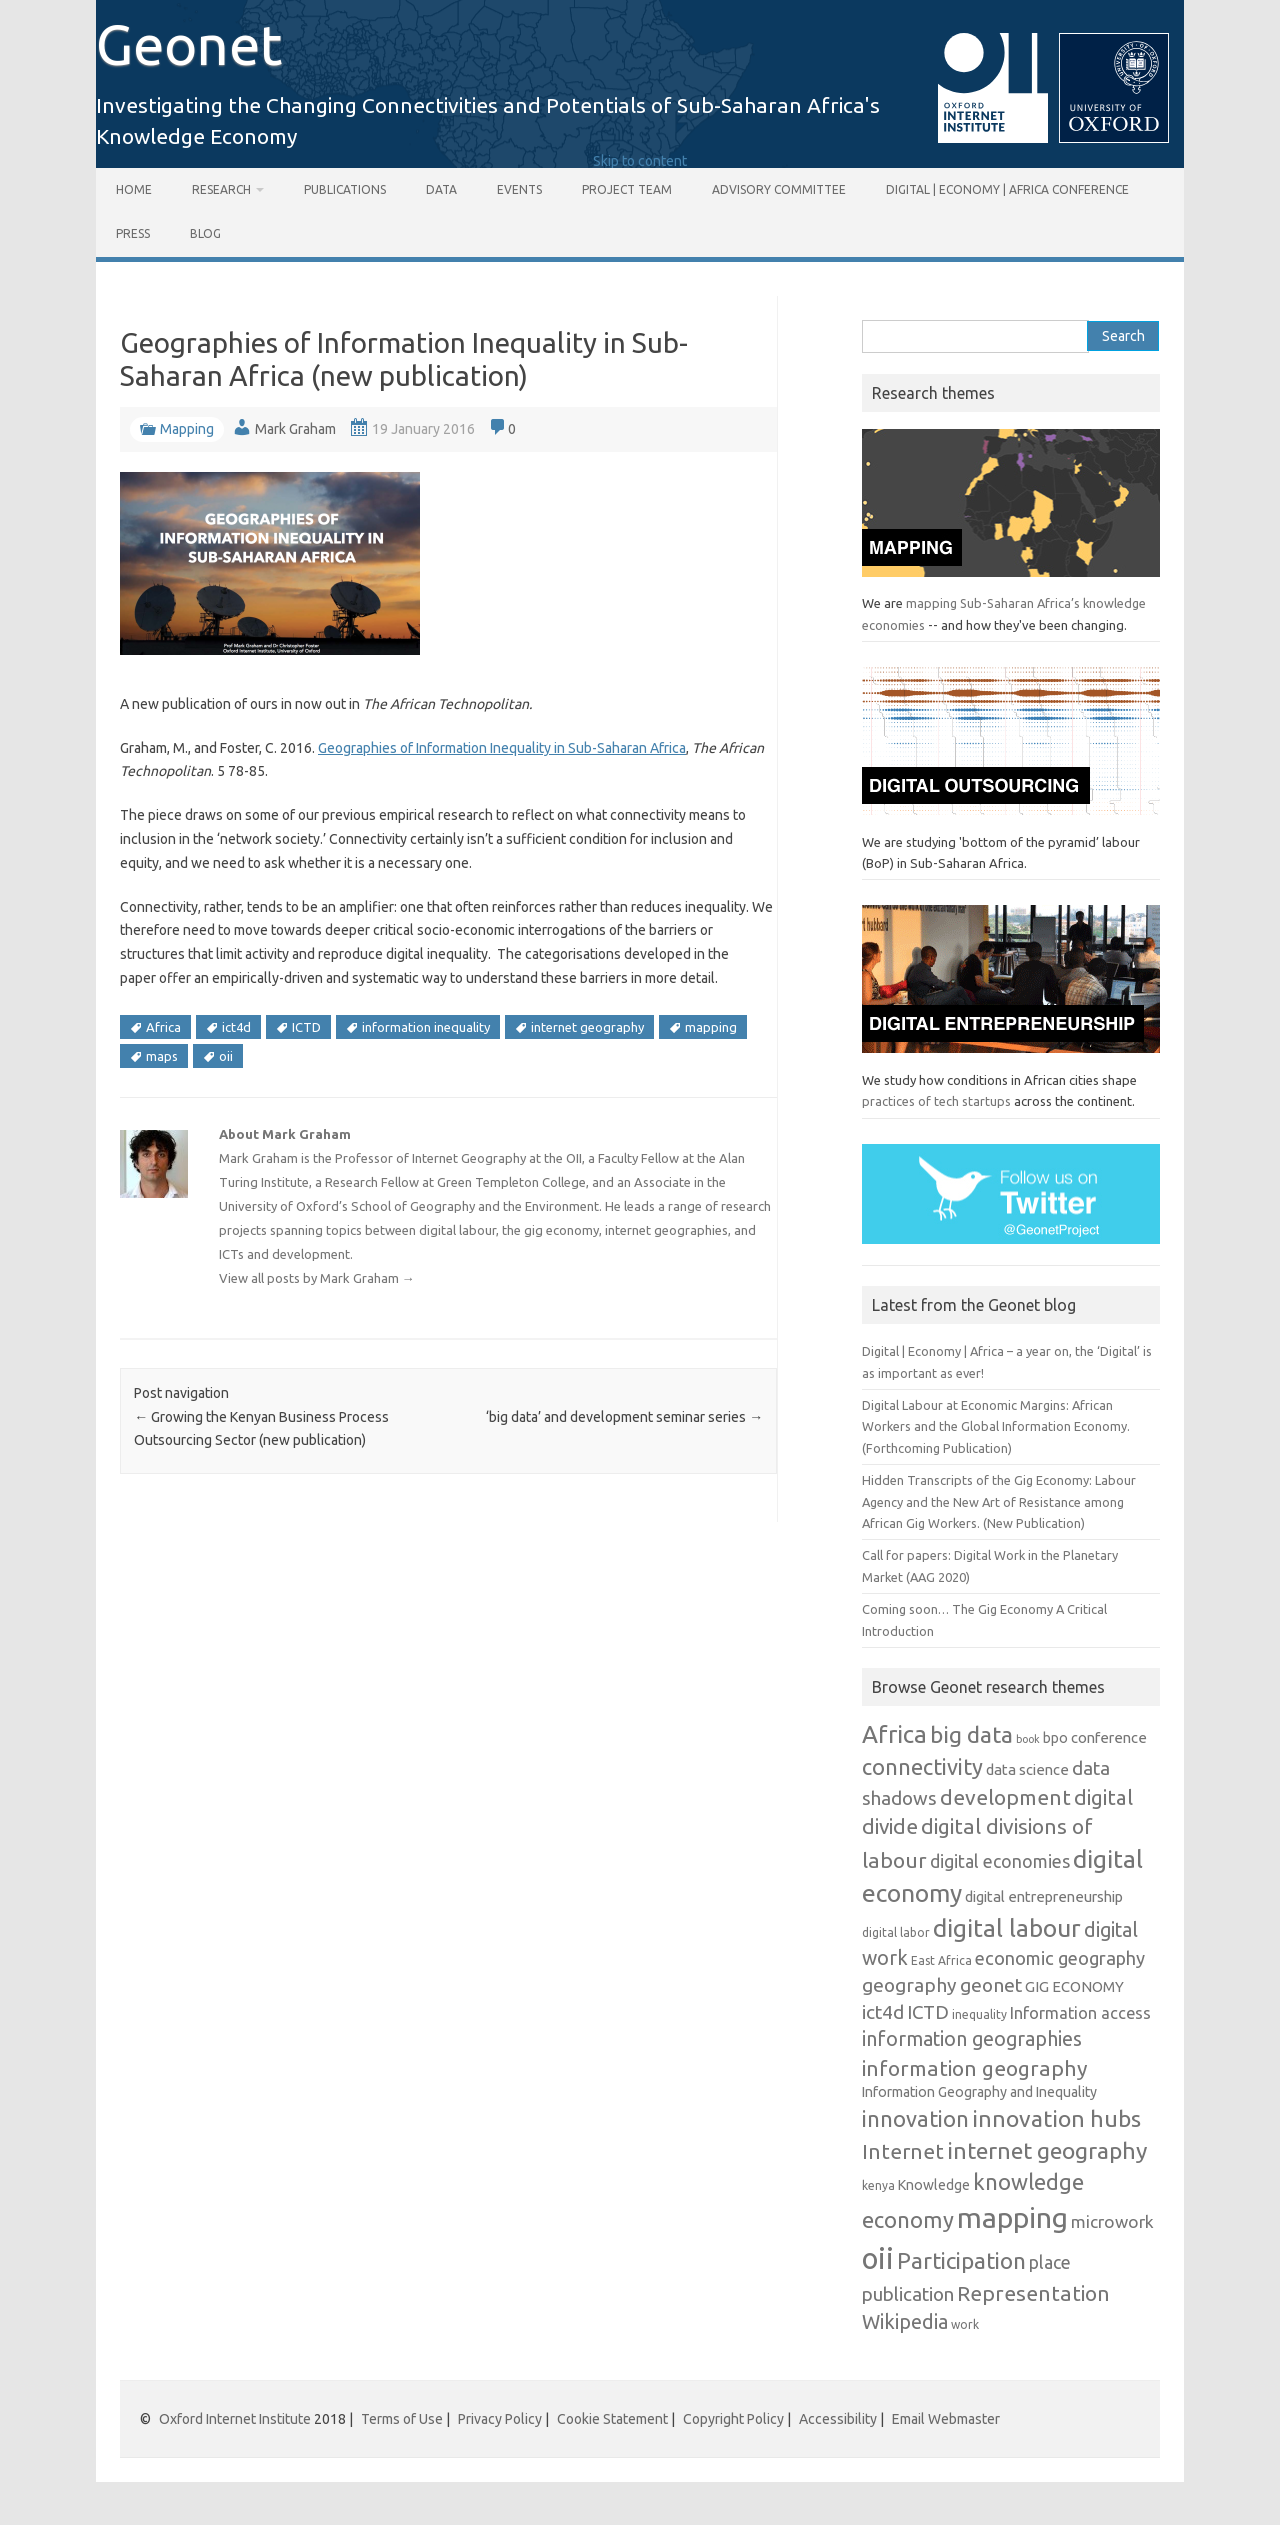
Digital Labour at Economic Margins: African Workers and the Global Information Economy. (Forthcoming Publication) (996, 1426)
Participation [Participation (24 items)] (961, 2260)
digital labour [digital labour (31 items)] (1007, 1928)
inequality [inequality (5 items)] (979, 2014)
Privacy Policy (500, 2419)
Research (221, 189)
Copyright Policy (733, 2419)
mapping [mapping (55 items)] (1012, 2217)
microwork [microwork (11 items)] (1112, 2221)
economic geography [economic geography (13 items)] (1060, 1958)
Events (519, 189)
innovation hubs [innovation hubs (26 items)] (1056, 2118)
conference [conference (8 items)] (1109, 1737)
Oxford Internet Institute (235, 2419)
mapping (711, 1027)
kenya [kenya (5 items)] (878, 2185)
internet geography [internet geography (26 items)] (1047, 2150)
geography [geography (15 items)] (909, 1985)
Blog (205, 233)
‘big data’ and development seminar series (624, 1417)
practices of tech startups (936, 1101)
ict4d (236, 1027)
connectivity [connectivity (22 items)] (922, 1767)
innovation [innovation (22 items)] (915, 2119)
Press (133, 233)
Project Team (627, 189)
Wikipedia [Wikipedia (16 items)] (905, 2322)
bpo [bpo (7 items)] (1055, 1738)
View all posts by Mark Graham (317, 1278)
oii (226, 1056)
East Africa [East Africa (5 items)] (941, 1960)
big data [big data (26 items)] (971, 1734)
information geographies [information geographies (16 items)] (972, 2039)
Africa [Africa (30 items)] (894, 1734)
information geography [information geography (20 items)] (975, 2068)
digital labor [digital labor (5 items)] (896, 1932)
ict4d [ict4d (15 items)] (883, 2012)
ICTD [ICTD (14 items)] (928, 2012)
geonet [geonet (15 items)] (991, 1985)
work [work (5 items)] (965, 2324)
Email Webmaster (946, 2419)
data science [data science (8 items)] (1027, 1769)
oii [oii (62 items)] (878, 2258)
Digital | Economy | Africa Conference (1007, 189)
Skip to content (640, 161)
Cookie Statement (612, 2419)
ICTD (306, 1027)
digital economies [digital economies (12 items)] (1000, 1861)
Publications (345, 189)
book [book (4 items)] (1028, 1739)
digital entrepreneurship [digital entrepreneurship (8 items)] (1044, 1896)
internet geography (587, 1027)
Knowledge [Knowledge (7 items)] (934, 2185)
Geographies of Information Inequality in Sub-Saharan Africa (502, 748)
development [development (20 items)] (1005, 1797)
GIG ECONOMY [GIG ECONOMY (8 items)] (1074, 1986)
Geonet (189, 44)
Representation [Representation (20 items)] (1033, 2293)
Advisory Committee (779, 189)
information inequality (426, 1027)
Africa (163, 1027)
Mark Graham (295, 429)
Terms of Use (402, 2419)
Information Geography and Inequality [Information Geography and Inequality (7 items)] (979, 2092)
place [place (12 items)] (1050, 2262)
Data (441, 189)
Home (134, 189)
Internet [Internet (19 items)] (903, 2151)
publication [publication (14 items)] (908, 2294)
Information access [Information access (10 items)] (1080, 2013)
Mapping (187, 429)
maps (162, 1056)
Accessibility (838, 2419)
